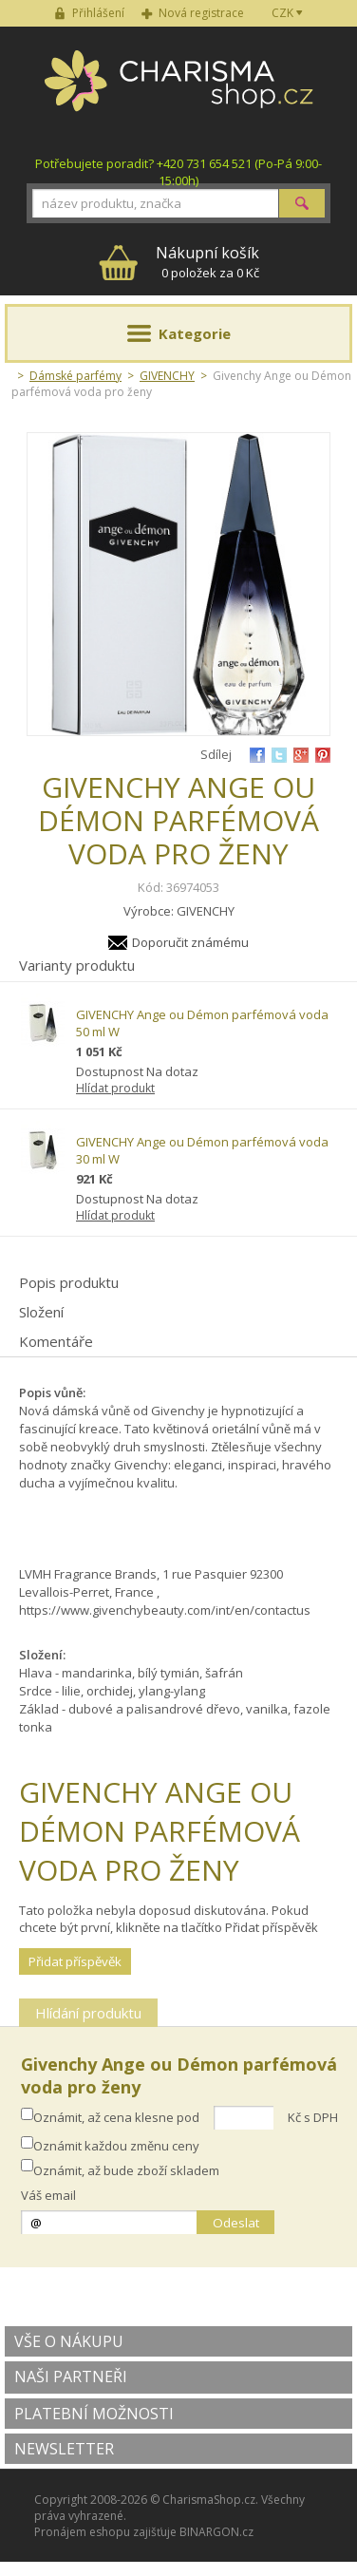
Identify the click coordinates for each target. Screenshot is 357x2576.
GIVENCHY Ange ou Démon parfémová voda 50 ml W (202, 1023)
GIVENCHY (167, 376)
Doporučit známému (190, 942)
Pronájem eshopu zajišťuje (105, 2532)
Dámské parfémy (75, 376)
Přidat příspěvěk (75, 1961)
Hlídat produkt (115, 1088)
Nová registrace (201, 13)
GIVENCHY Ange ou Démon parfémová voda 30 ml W (202, 1150)
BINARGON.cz (216, 2532)
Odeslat (236, 2222)
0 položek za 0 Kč (207, 261)
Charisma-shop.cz (179, 91)
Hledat (302, 203)
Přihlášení (98, 13)
